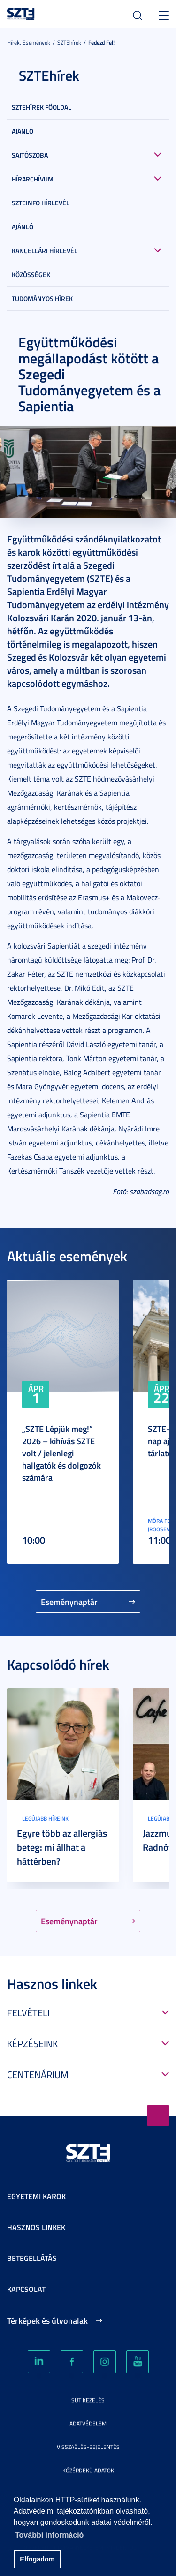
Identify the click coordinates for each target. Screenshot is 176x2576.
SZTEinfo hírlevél (40, 202)
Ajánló (22, 131)
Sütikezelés (88, 2400)
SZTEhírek (69, 42)
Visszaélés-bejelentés (88, 2447)
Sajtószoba (30, 155)
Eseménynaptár (69, 1602)
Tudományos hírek (42, 298)
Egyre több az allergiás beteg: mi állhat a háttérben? (62, 1847)
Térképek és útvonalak (47, 2320)
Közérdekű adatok (88, 2470)
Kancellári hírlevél (44, 250)
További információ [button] (49, 2535)
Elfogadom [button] (37, 2559)
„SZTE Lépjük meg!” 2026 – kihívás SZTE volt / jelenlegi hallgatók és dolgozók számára (61, 1453)
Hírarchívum (33, 178)
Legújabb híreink (45, 1819)
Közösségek (31, 274)
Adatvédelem (88, 2423)
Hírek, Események (28, 42)
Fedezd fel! (101, 42)
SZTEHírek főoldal (41, 107)
